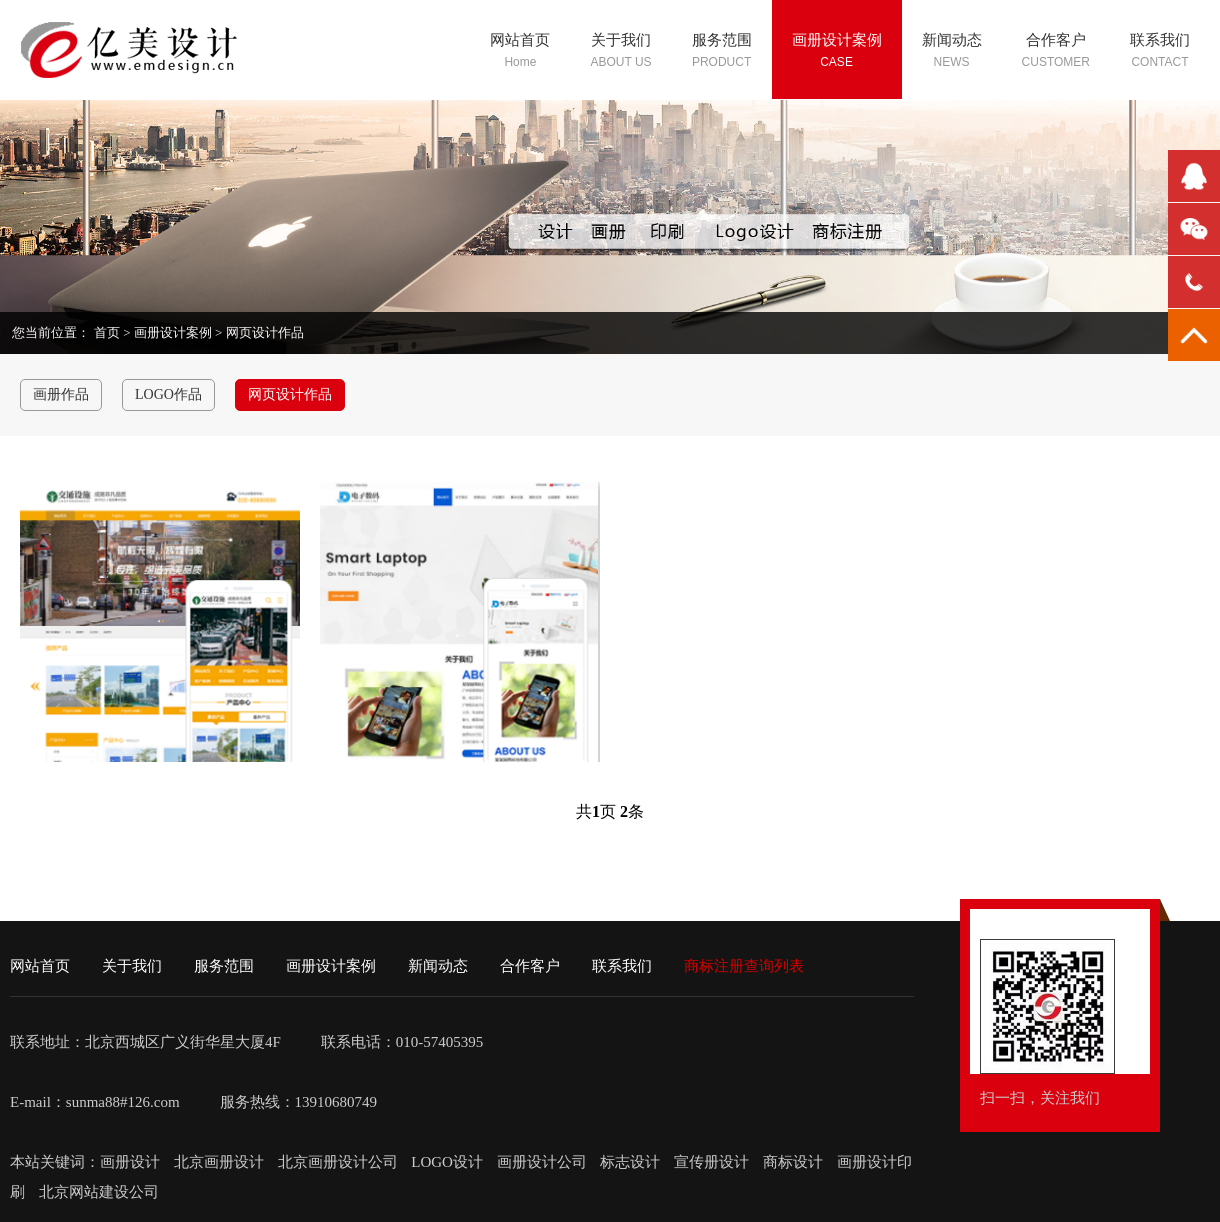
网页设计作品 (265, 332)
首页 (107, 332)
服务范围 (224, 966)
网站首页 (40, 966)
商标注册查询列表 (744, 966)
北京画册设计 (221, 1162)
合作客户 (530, 966)
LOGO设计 (448, 1162)
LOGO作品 (168, 394)
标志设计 (630, 1162)
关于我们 (132, 966)
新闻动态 (438, 966)
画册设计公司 (542, 1162)
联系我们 (622, 966)
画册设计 (132, 1162)
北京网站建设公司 (99, 1192)
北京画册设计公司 (340, 1162)
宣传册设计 (711, 1162)
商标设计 (793, 1162)
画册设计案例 (173, 332)
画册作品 (61, 394)
